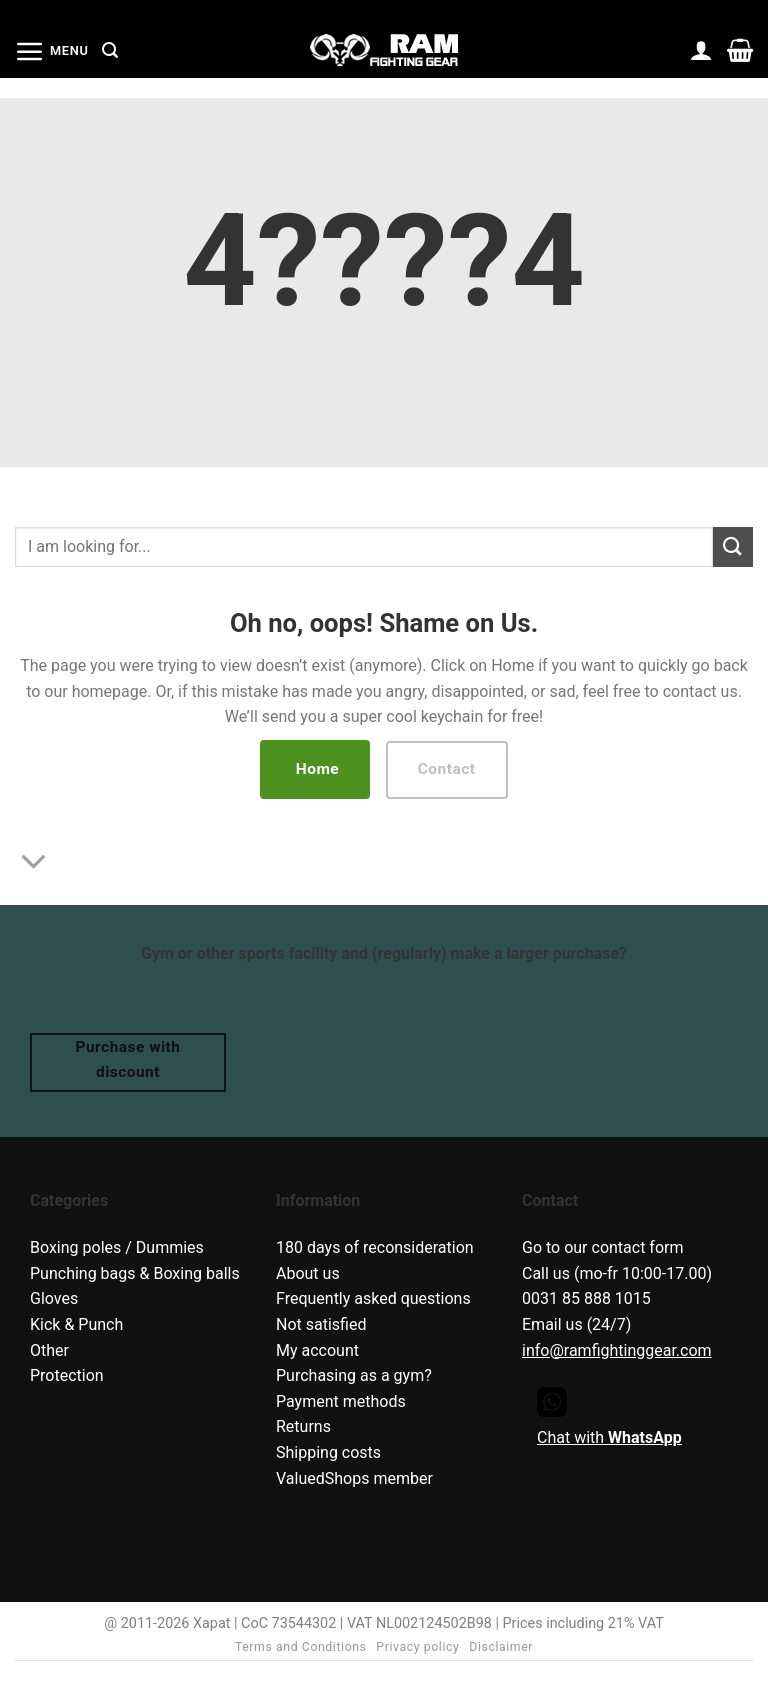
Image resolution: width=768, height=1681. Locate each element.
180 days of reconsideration (375, 1247)
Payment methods (341, 1401)
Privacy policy (417, 1647)
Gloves (54, 1298)
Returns (303, 1426)
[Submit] (733, 546)
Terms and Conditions (301, 1647)
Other (49, 1350)
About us (308, 1273)
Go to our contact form (603, 1247)
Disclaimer (501, 1647)
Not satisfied (321, 1324)
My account (317, 1350)
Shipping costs (328, 1452)
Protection (67, 1375)
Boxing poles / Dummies (117, 1247)
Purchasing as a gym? (354, 1375)
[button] (51, 51)
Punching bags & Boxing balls (135, 1273)
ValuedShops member (354, 1478)
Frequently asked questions (373, 1298)
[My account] (701, 50)
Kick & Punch (76, 1324)
